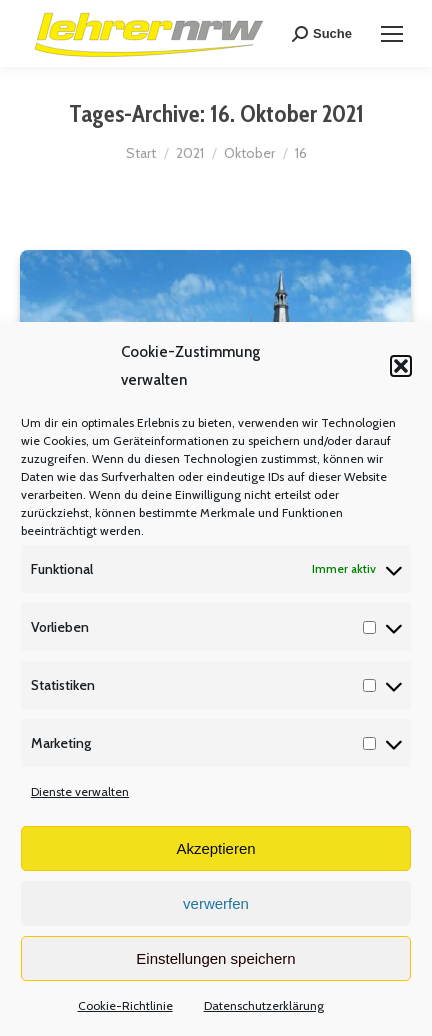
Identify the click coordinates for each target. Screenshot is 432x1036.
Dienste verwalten (80, 791)
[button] (401, 366)
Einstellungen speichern (215, 958)
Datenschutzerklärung (264, 1005)
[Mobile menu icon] (392, 34)
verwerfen (216, 903)
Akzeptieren (215, 848)
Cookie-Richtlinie (125, 1005)
